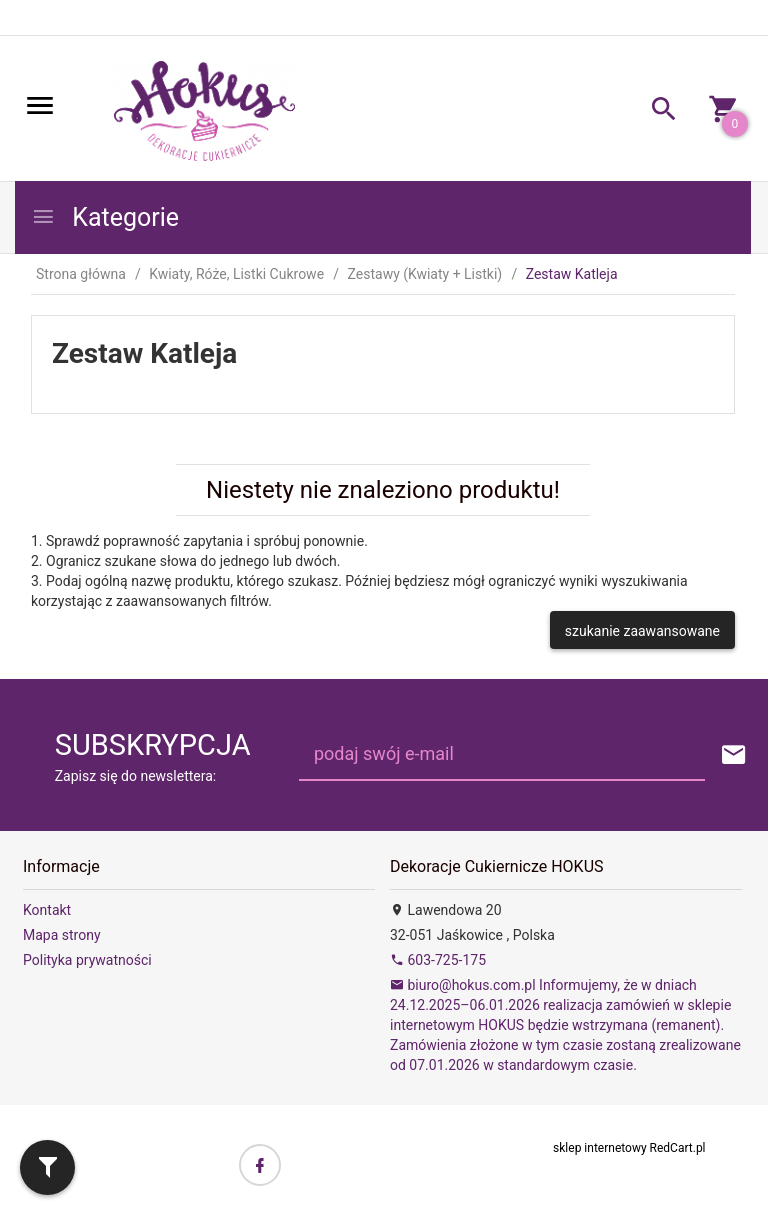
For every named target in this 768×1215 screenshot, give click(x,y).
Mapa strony (62, 935)
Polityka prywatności (87, 960)
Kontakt (47, 910)
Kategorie (105, 217)
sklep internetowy (600, 1148)
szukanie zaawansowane (642, 631)
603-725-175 (438, 960)
